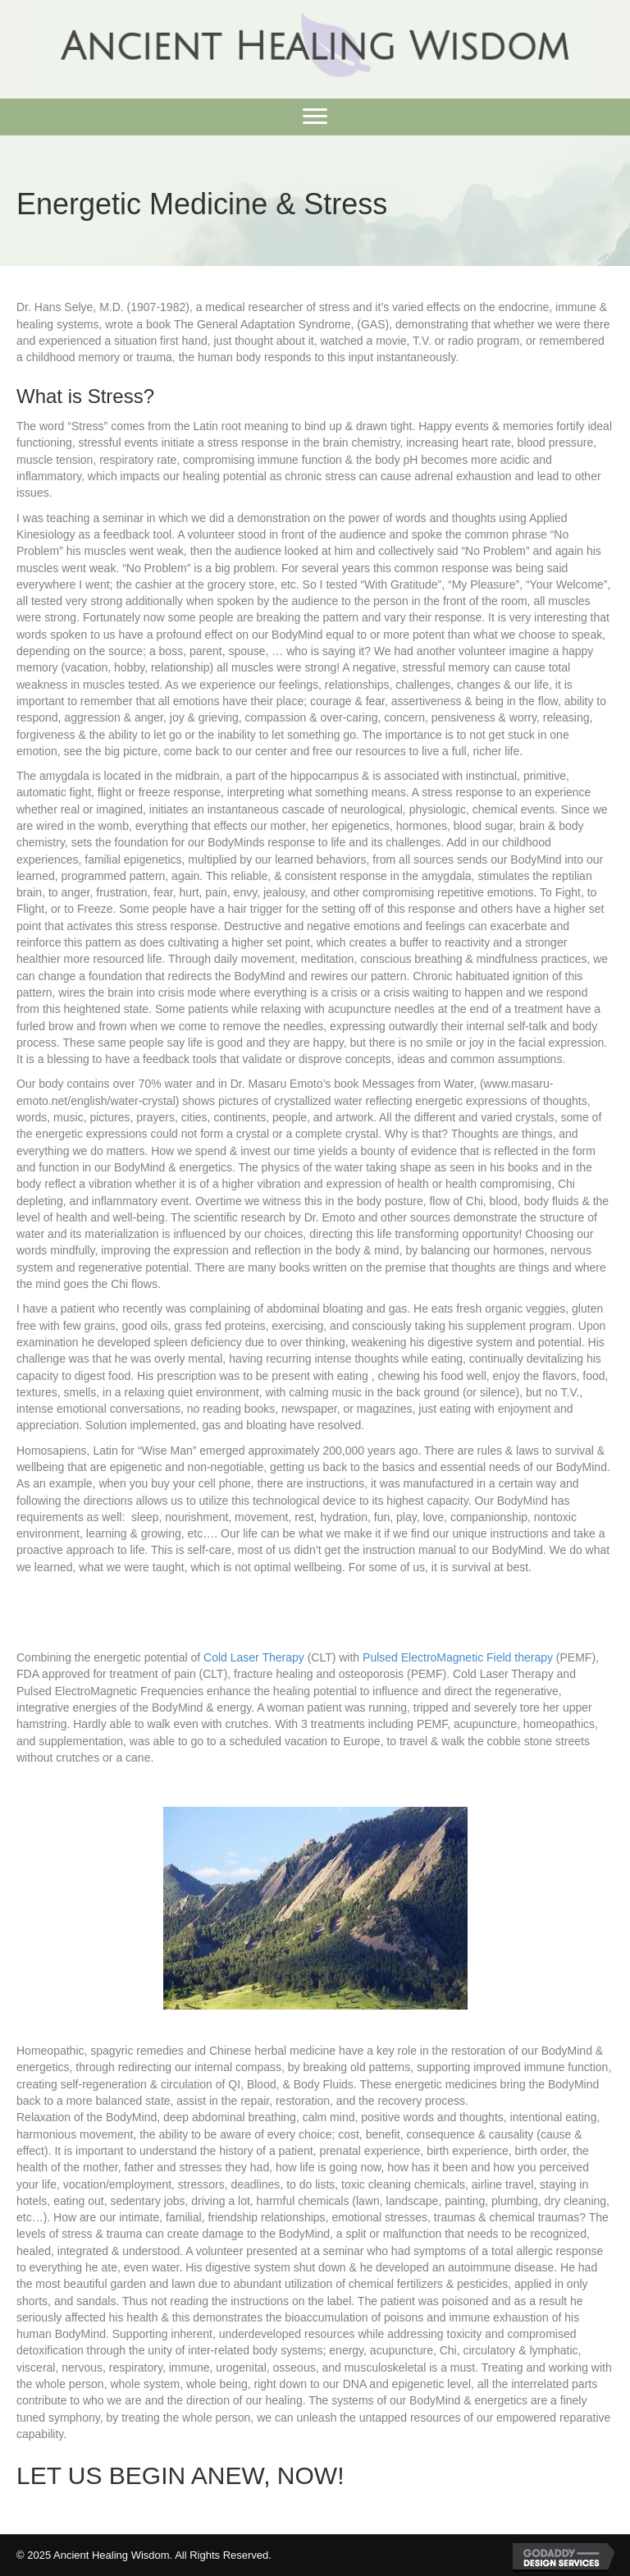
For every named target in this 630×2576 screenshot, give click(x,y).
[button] (315, 117)
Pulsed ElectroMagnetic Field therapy (458, 1657)
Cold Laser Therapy (253, 1657)
